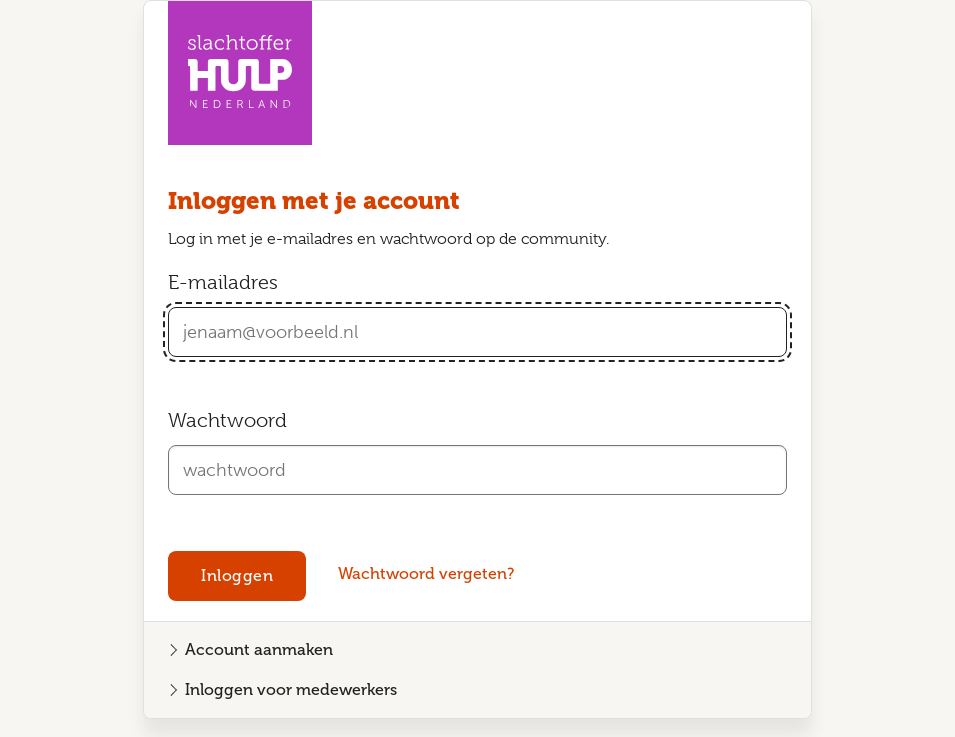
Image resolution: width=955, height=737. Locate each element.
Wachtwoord (227, 420)
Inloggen (237, 575)
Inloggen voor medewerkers (291, 689)
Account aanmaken (259, 649)
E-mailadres (223, 282)
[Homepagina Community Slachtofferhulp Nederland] (240, 73)
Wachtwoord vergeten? (426, 573)
